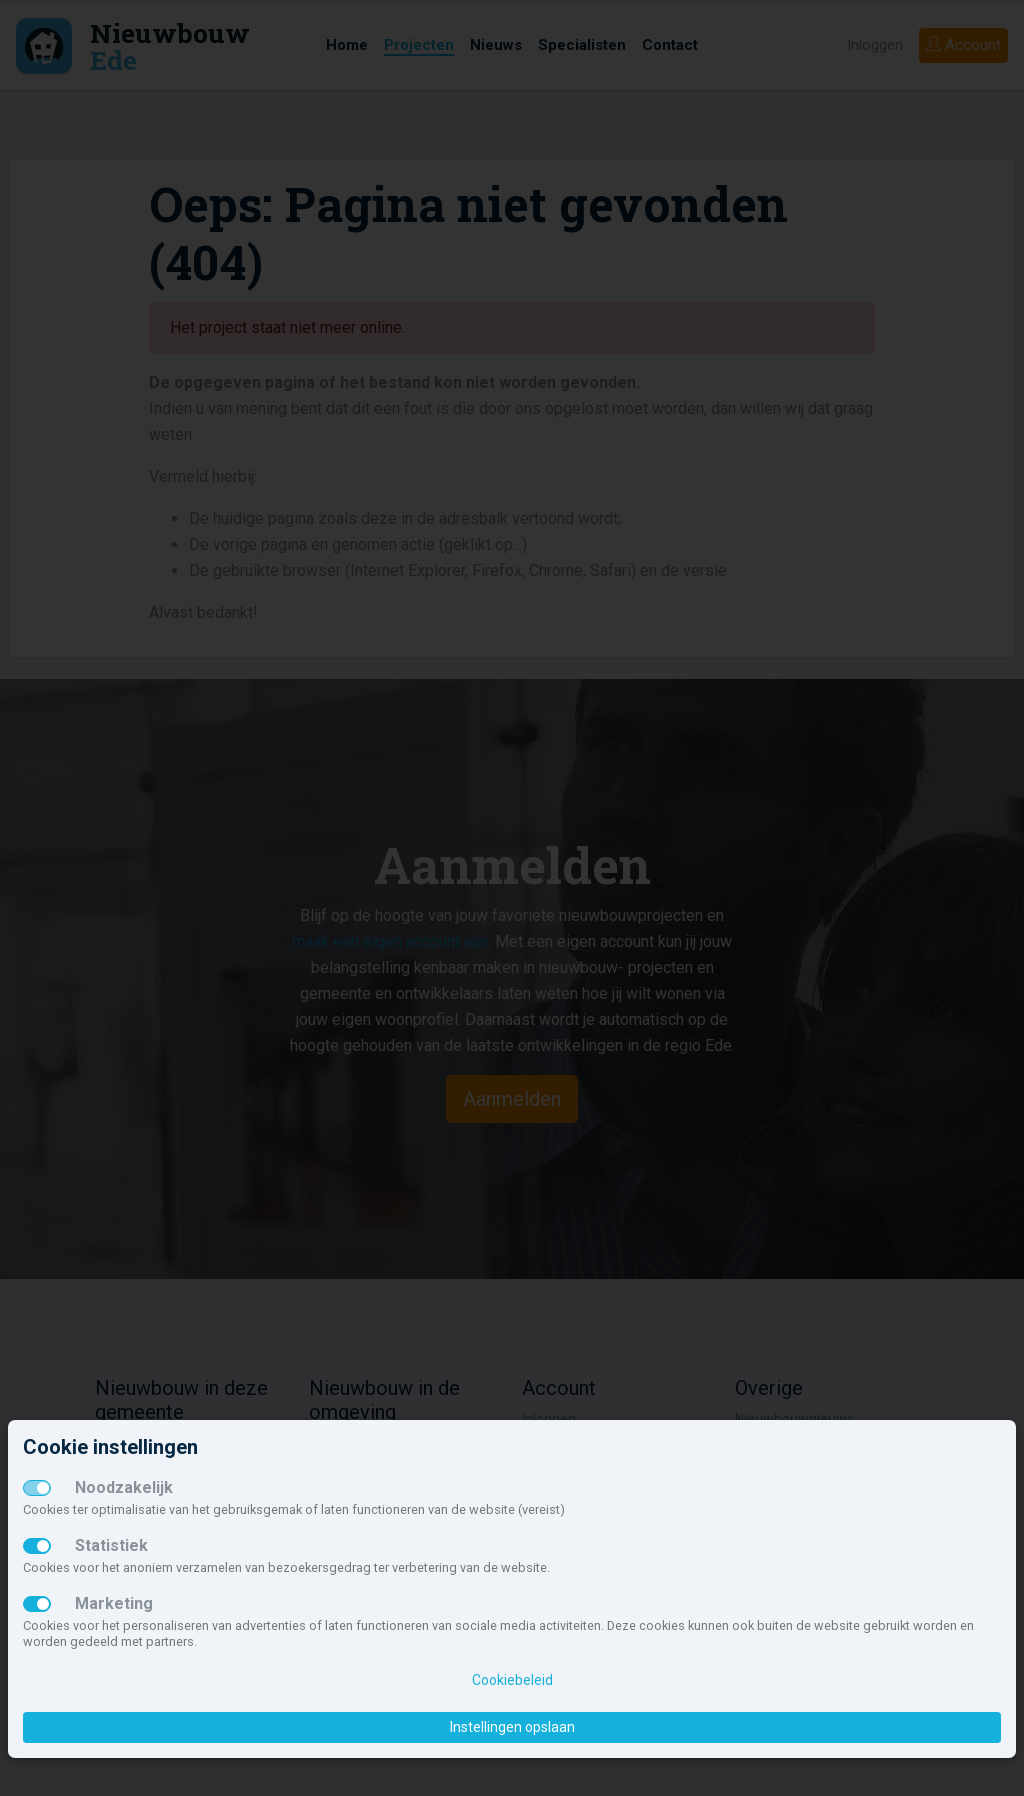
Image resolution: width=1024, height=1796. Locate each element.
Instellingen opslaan (512, 1727)
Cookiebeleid (512, 1680)
